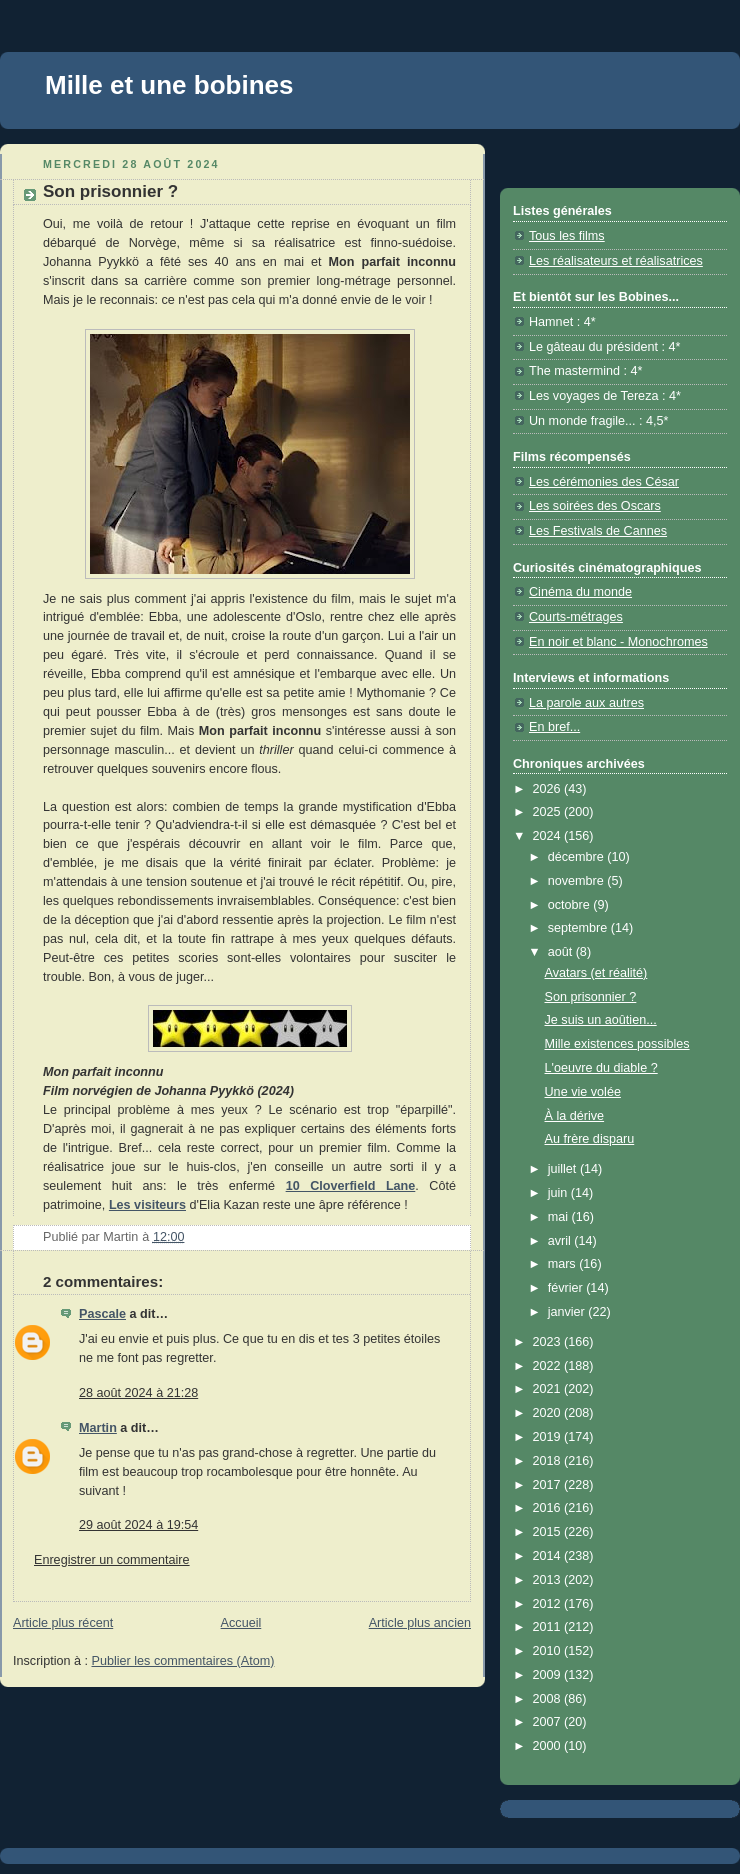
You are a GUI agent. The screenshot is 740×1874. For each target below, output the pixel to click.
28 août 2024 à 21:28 (138, 1393)
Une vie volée (583, 1092)
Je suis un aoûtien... (601, 1020)
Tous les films (567, 236)
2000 (549, 1746)
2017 (549, 1485)
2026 (549, 789)
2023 (549, 1342)
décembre (578, 857)
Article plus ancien (420, 1623)
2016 (549, 1508)
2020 (549, 1413)
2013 (549, 1580)
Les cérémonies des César (604, 482)
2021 (549, 1389)
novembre (578, 881)
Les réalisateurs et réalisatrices (616, 261)
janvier (568, 1312)
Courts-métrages (576, 617)
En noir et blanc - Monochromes (618, 642)
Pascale (102, 1314)
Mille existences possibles (617, 1044)
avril (561, 1241)
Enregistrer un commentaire (112, 1560)
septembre (579, 928)
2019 (549, 1437)
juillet (564, 1169)
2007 (549, 1722)
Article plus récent (63, 1623)
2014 (549, 1556)
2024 (549, 836)
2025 (549, 812)
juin (559, 1193)
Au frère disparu (590, 1139)
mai (560, 1217)
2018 (549, 1461)
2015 (549, 1532)
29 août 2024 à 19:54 (138, 1525)
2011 (549, 1627)
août (562, 952)
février (567, 1288)
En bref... (554, 727)
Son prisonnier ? (591, 997)
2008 (549, 1699)
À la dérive (575, 1116)
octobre (571, 905)
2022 (549, 1366)
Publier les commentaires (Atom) (183, 1661)
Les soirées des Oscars (595, 506)
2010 (549, 1651)
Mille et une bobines (169, 85)
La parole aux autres (586, 703)
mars (564, 1264)
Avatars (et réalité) (596, 973)
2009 (549, 1675)
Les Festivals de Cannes (598, 531)
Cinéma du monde (580, 592)
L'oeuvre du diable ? (601, 1068)
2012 (549, 1604)
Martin (98, 1428)
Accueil (241, 1623)
